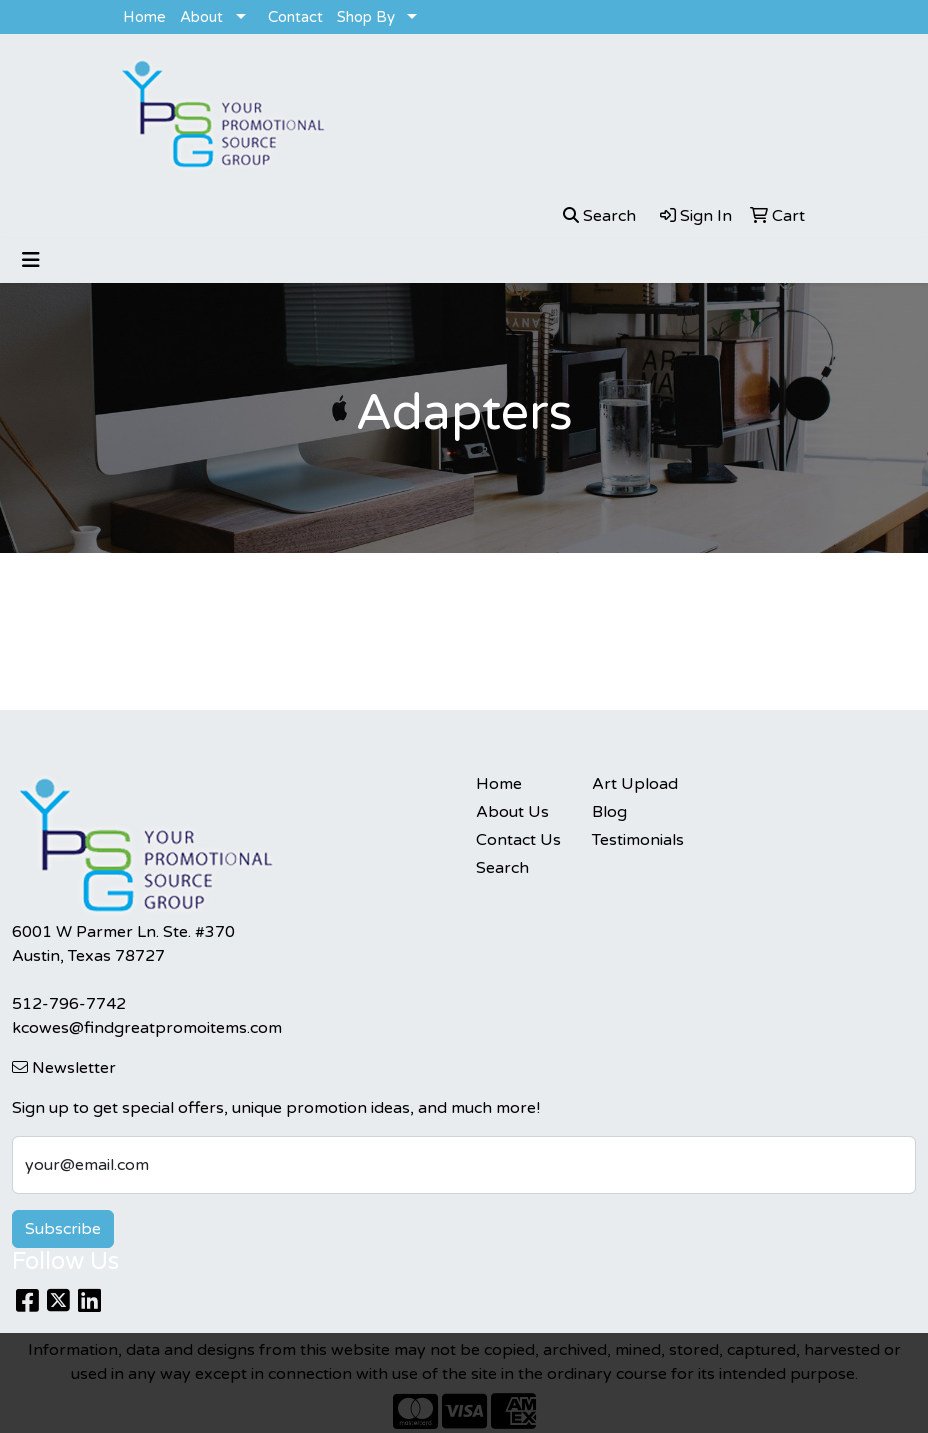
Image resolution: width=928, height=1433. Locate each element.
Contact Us (518, 840)
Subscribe (63, 1229)
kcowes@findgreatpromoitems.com (147, 1028)
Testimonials (638, 840)
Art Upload (635, 784)
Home (144, 17)
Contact (295, 17)
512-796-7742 (69, 1004)
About (201, 17)
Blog (609, 812)
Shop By (366, 17)
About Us (512, 812)
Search (502, 868)
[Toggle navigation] (31, 260)
